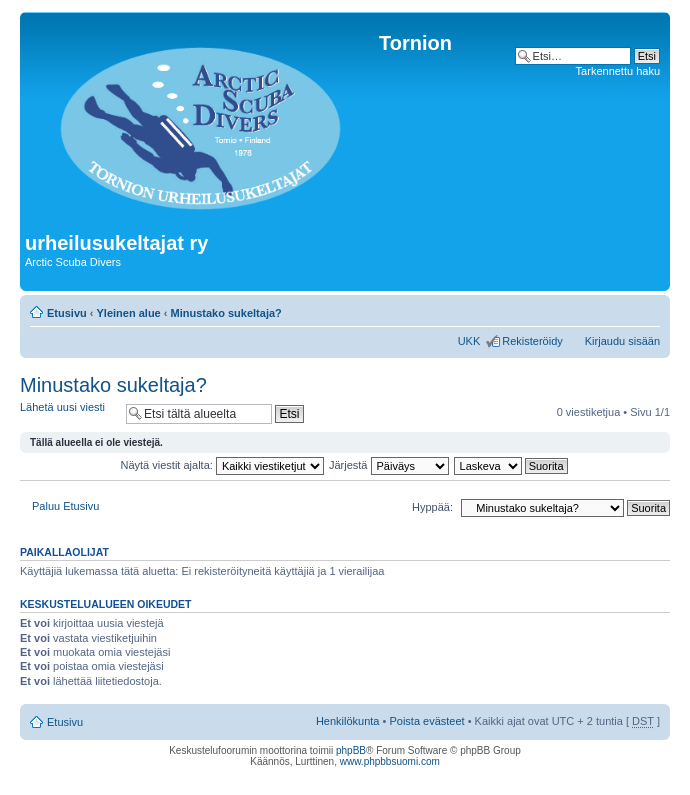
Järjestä (389, 465)
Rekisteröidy (532, 341)
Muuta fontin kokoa (645, 309)
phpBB (351, 750)
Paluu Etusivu (65, 506)
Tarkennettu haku (618, 71)
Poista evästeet (426, 721)
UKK (469, 341)
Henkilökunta (348, 721)
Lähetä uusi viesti (68, 413)
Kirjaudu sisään (622, 341)
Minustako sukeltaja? (226, 313)
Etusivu (67, 313)
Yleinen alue (129, 313)
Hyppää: (432, 507)
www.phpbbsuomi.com (390, 761)
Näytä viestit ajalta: (222, 465)
